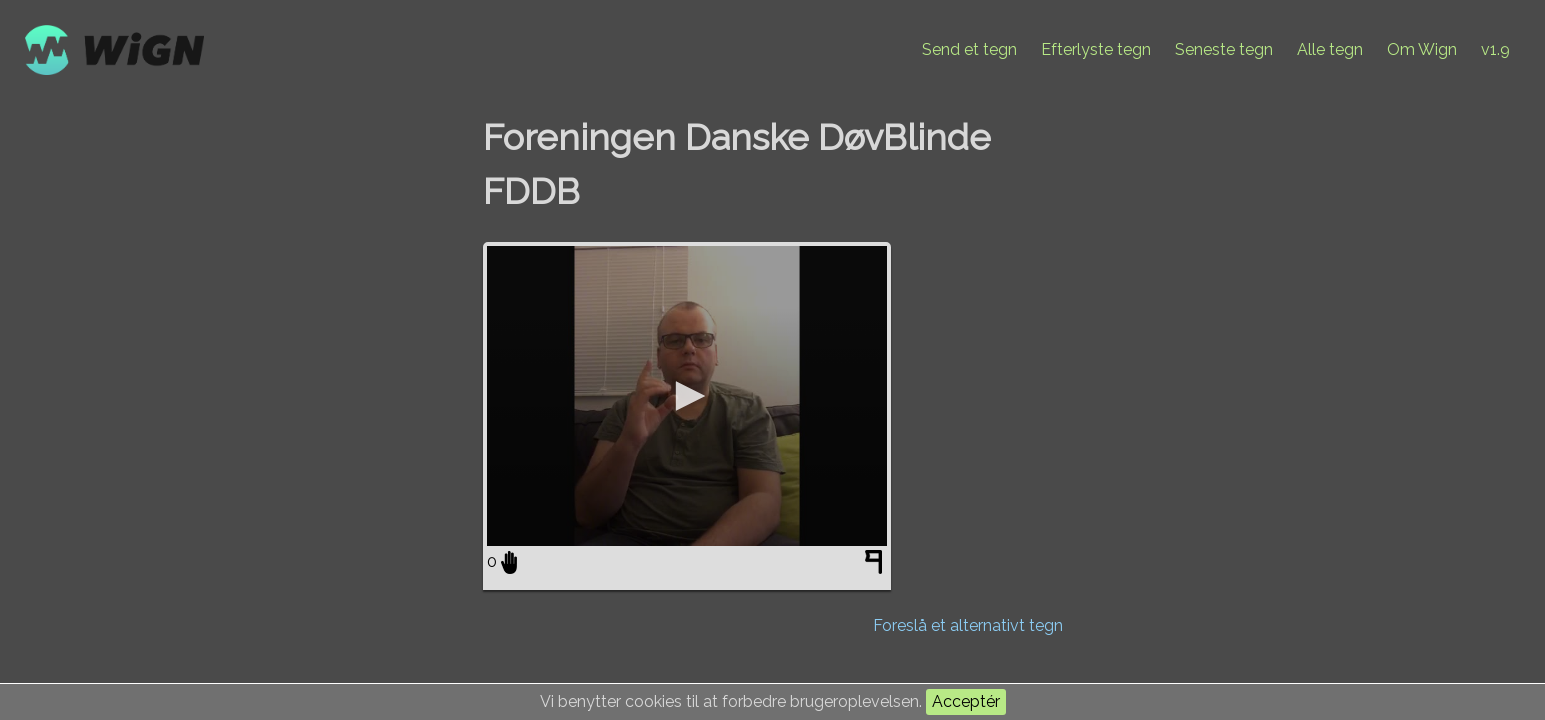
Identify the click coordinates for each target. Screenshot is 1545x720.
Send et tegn (969, 49)
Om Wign (1422, 49)
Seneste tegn (1224, 49)
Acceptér (966, 701)
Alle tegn (1330, 49)
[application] (687, 396)
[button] (687, 396)
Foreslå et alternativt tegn (968, 625)
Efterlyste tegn (1096, 49)
